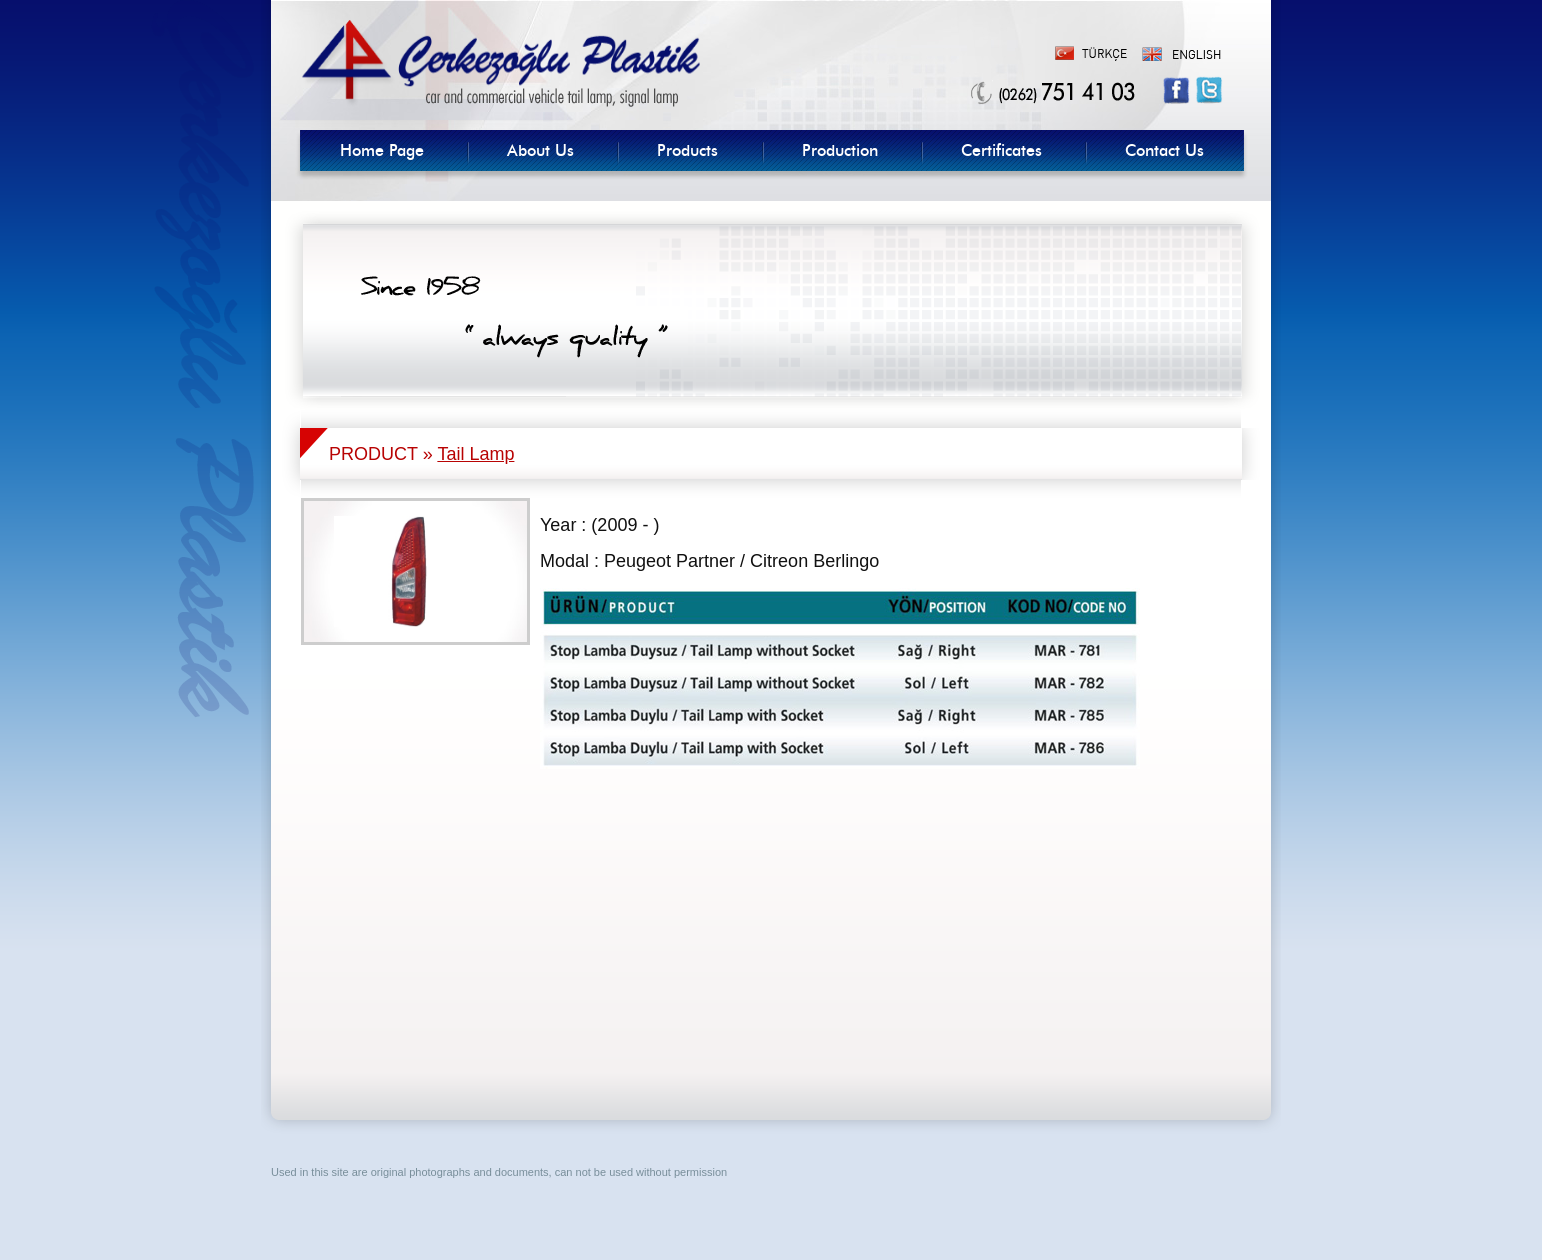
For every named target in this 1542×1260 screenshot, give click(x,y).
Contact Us (1164, 151)
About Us (540, 151)
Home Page (382, 151)
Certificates (1001, 151)
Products (687, 151)
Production (840, 151)
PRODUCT (373, 454)
